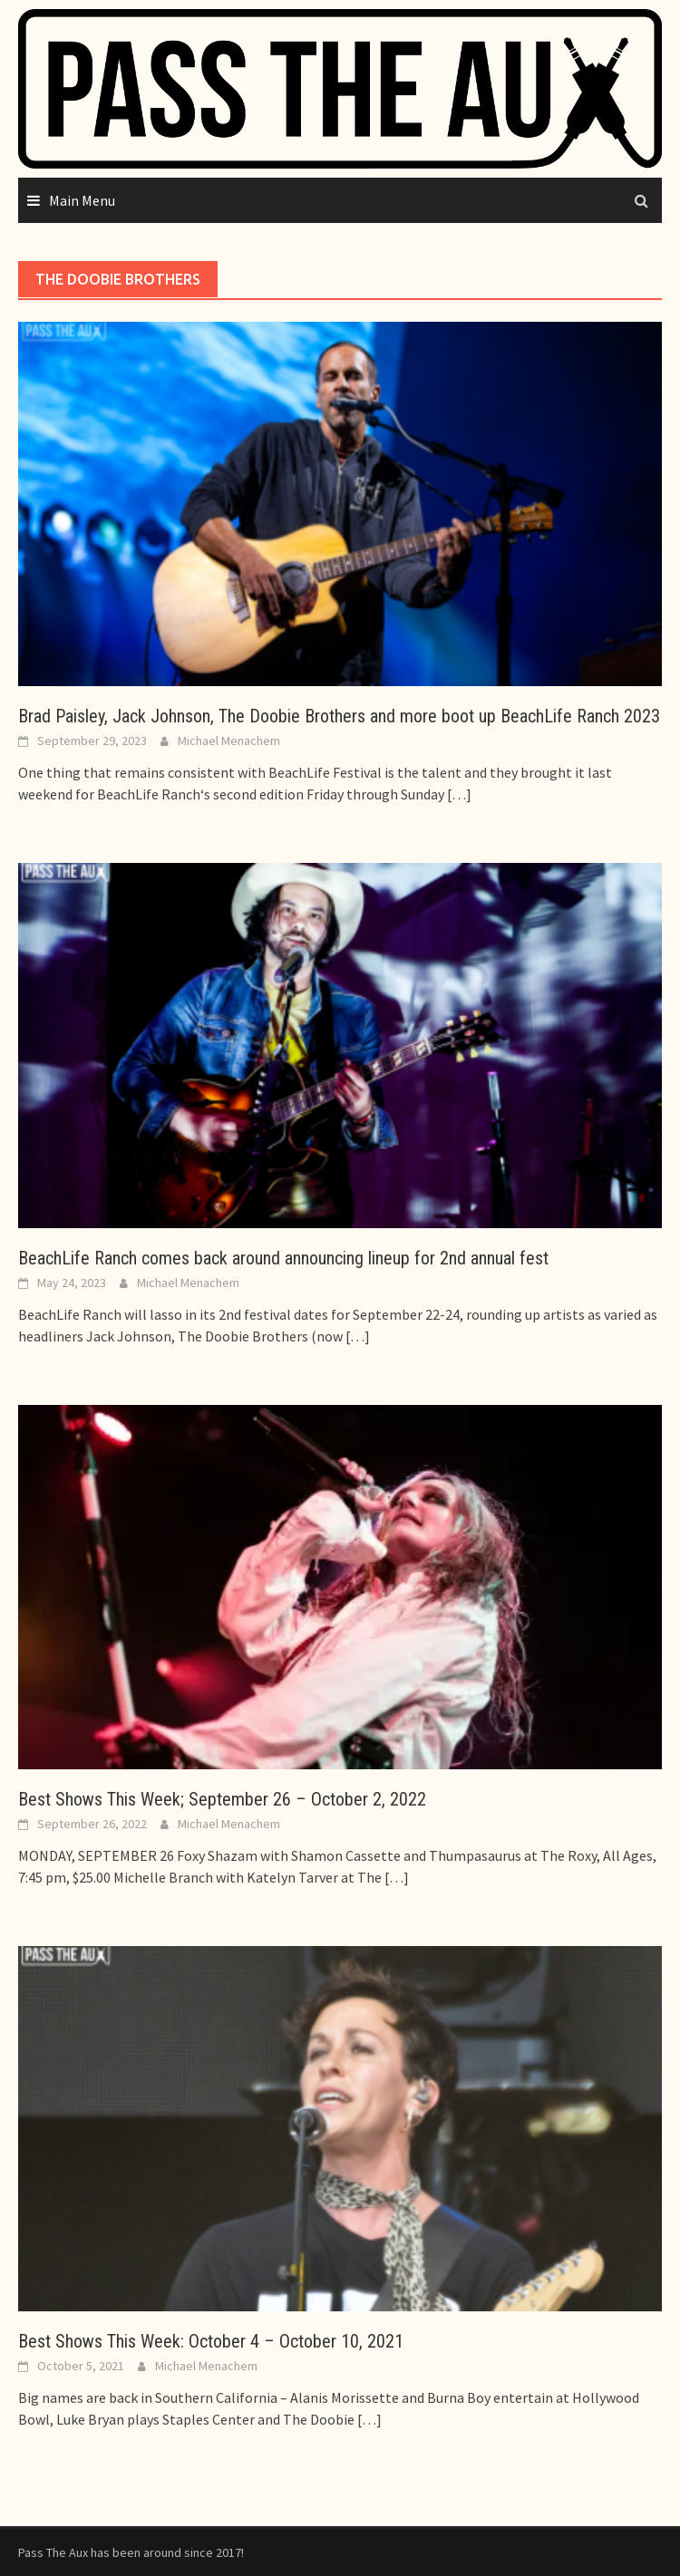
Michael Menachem (229, 740)
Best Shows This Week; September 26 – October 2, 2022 (222, 1799)
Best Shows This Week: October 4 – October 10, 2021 (210, 2341)
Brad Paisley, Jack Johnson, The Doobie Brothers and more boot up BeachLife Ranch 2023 (339, 716)
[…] (457, 794)
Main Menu (82, 200)
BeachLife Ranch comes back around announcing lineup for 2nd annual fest (283, 1258)
